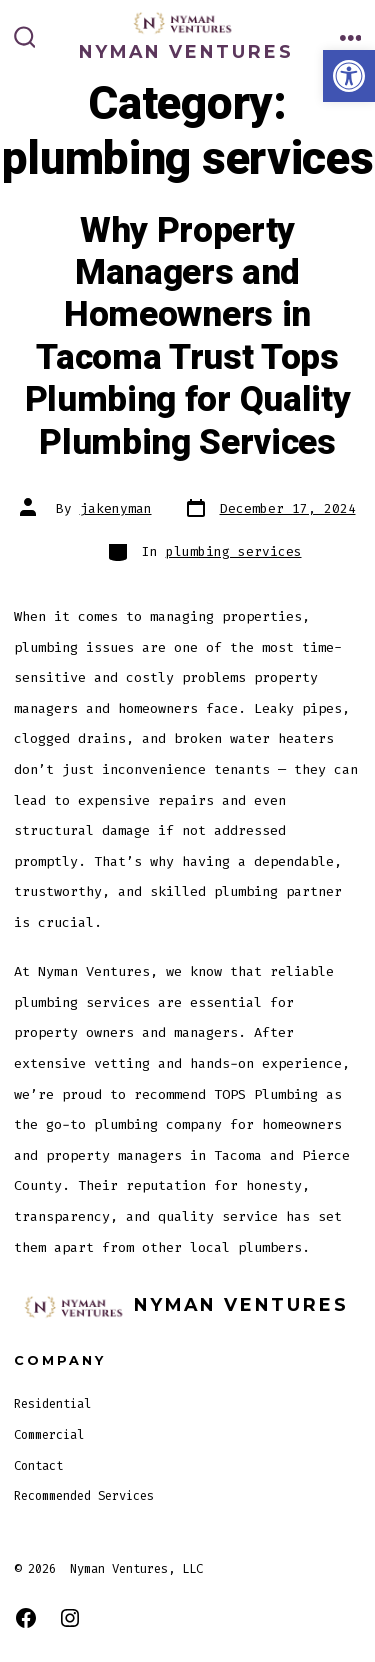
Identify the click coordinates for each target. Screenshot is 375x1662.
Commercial (49, 1435)
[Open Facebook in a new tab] (26, 1618)
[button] (349, 76)
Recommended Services (84, 1496)
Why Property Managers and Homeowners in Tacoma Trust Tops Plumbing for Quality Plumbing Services (188, 337)
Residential (52, 1404)
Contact (38, 1466)
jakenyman (116, 508)
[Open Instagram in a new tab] (70, 1618)
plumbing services (234, 551)
